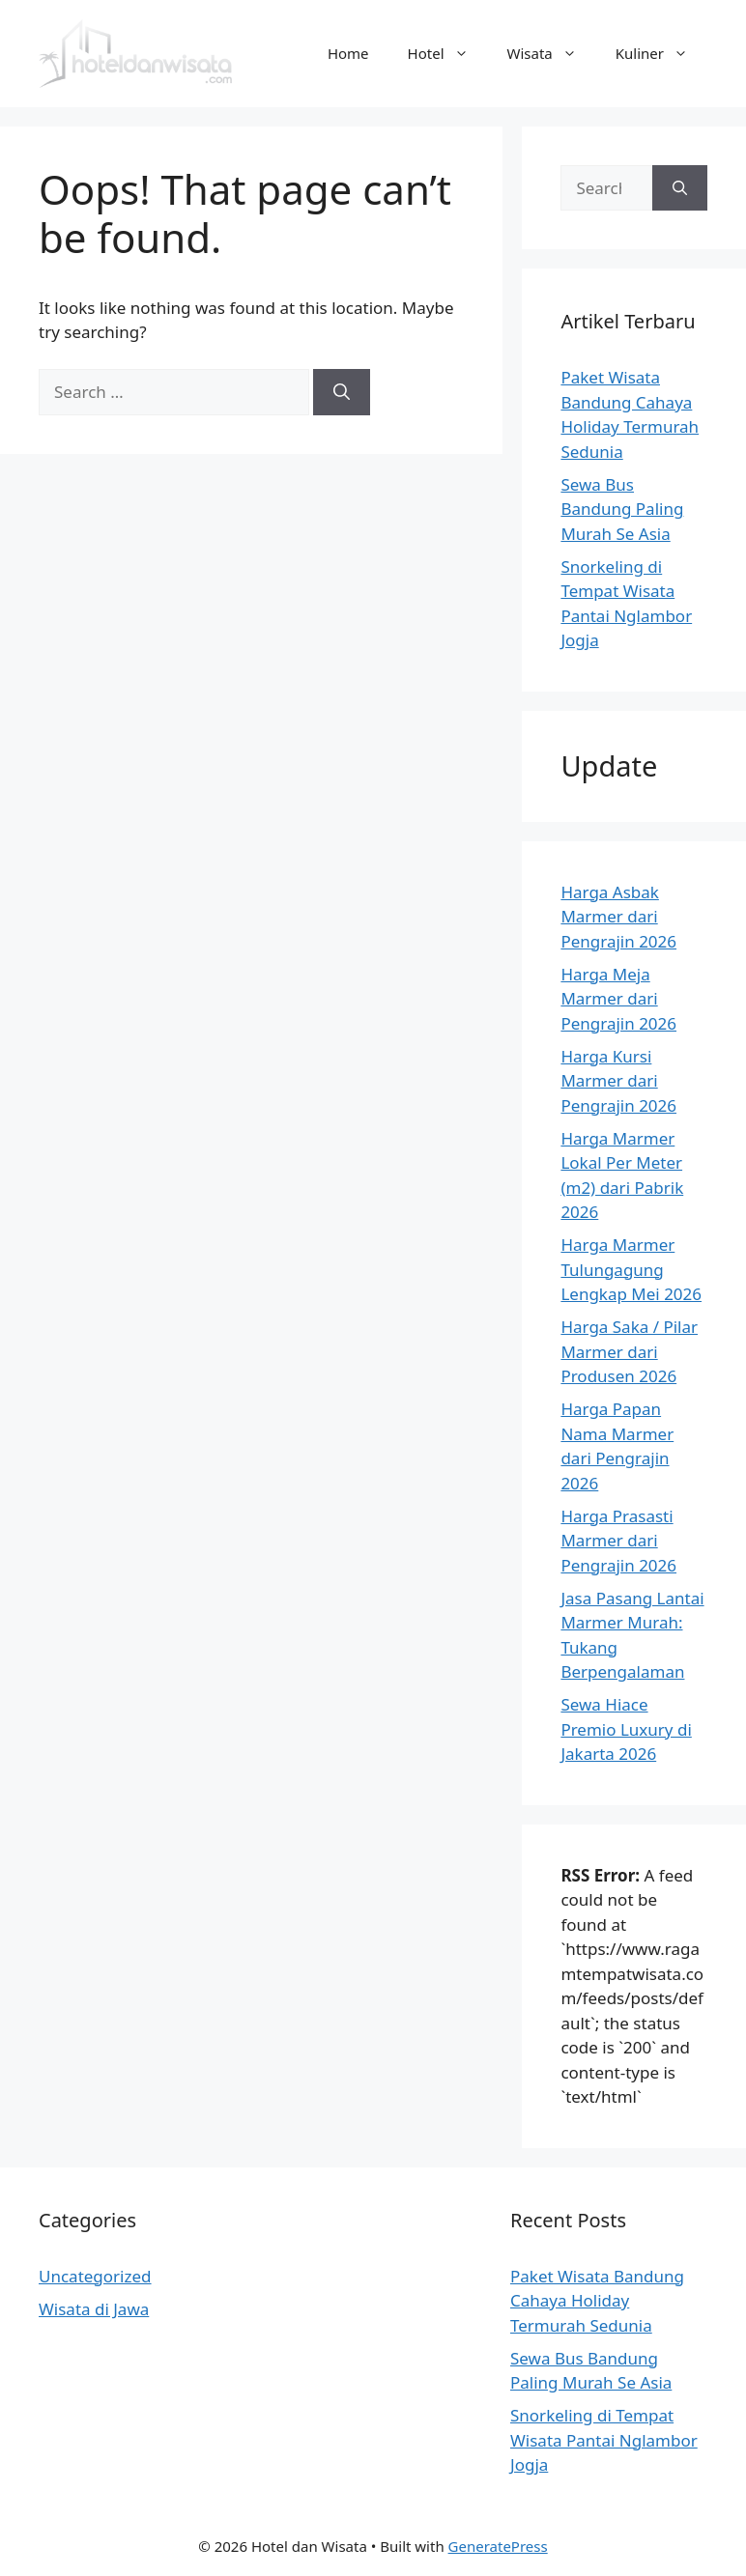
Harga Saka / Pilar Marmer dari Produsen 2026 (629, 1351)
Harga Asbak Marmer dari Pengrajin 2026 (618, 916)
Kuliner (661, 53)
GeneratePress (498, 2546)
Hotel (448, 53)
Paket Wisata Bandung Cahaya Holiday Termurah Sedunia (597, 2300)
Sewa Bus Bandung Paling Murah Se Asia (621, 509)
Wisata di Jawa (94, 2309)
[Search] (341, 392)
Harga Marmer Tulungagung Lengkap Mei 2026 (631, 1269)
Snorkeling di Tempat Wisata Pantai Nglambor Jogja (604, 2440)
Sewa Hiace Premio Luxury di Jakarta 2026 (625, 1729)
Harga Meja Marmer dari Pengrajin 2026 (618, 998)
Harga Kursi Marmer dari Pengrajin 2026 (618, 1081)
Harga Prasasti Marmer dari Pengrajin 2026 (618, 1540)
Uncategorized (95, 2276)
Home (348, 53)
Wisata (551, 53)
